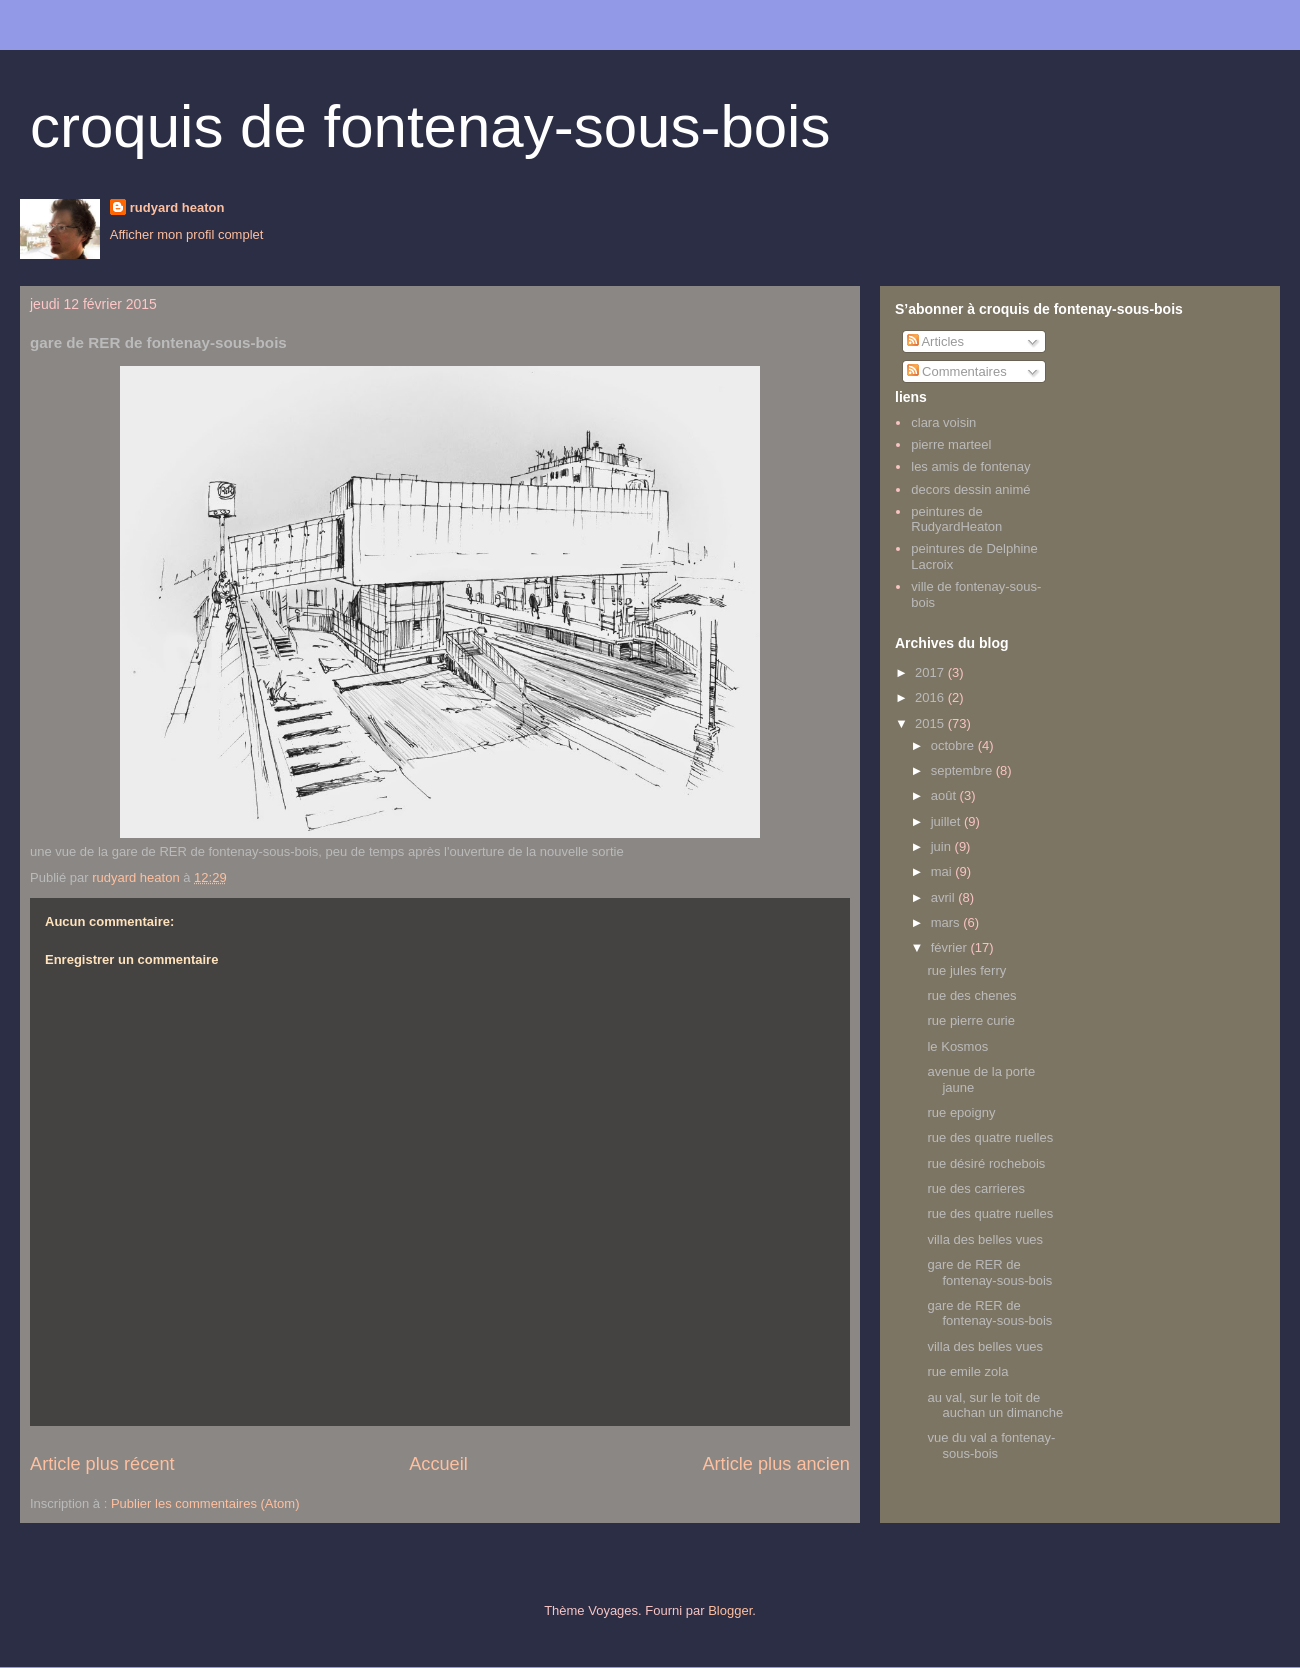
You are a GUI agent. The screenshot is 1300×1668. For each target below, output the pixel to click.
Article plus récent (102, 1464)
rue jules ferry (966, 970)
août (945, 795)
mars (947, 922)
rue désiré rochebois (986, 1163)
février (951, 947)
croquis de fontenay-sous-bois (430, 126)
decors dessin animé (970, 489)
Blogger (730, 1610)
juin (943, 846)
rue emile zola (967, 1371)
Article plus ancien (776, 1464)
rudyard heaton (177, 207)
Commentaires (957, 371)
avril (944, 897)
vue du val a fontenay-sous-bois (991, 1445)
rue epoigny (961, 1112)
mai (943, 871)
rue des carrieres (976, 1188)
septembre (963, 770)
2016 (931, 697)
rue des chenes (971, 995)
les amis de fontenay (970, 466)
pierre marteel (951, 444)
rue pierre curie (970, 1020)
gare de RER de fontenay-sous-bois (989, 1272)
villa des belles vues (985, 1239)
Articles (936, 341)
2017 (931, 672)
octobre (954, 745)
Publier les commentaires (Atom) (205, 1503)
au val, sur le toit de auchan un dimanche (995, 1405)
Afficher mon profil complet (187, 234)
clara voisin (943, 422)
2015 (931, 723)
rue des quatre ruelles (990, 1137)
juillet (947, 821)
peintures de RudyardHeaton (956, 519)
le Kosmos (957, 1046)
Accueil (438, 1464)
